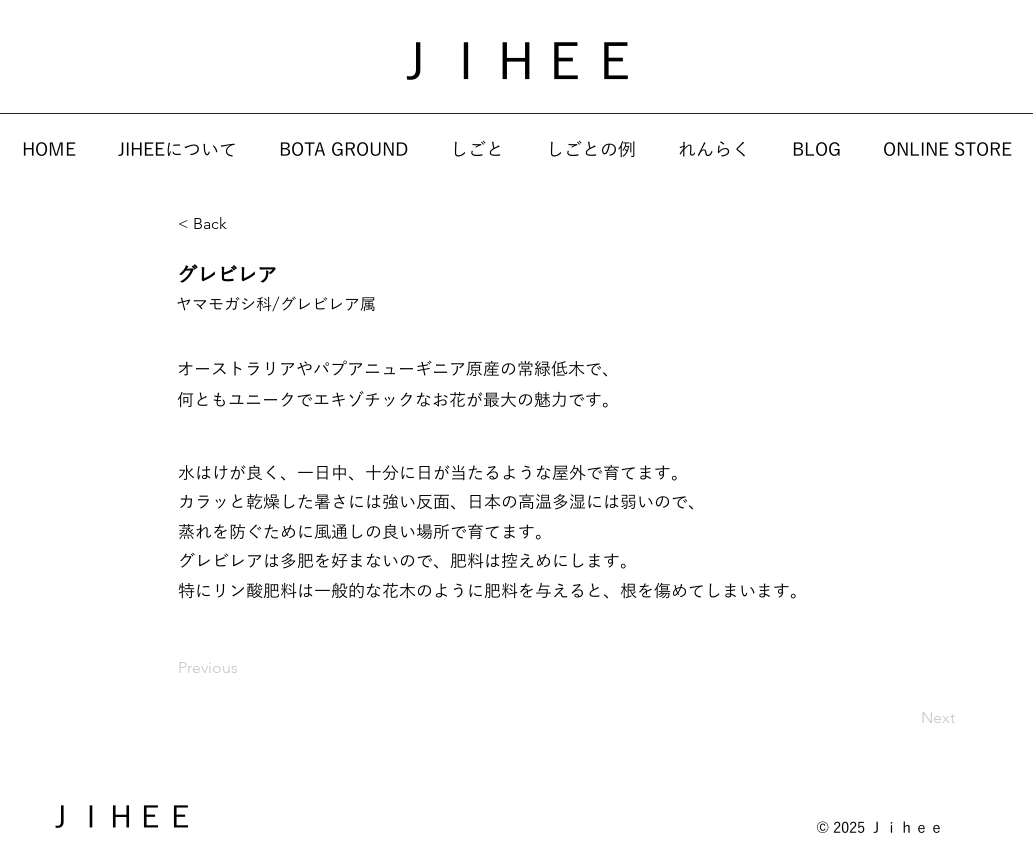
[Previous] (244, 668)
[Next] (905, 718)
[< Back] (244, 225)
